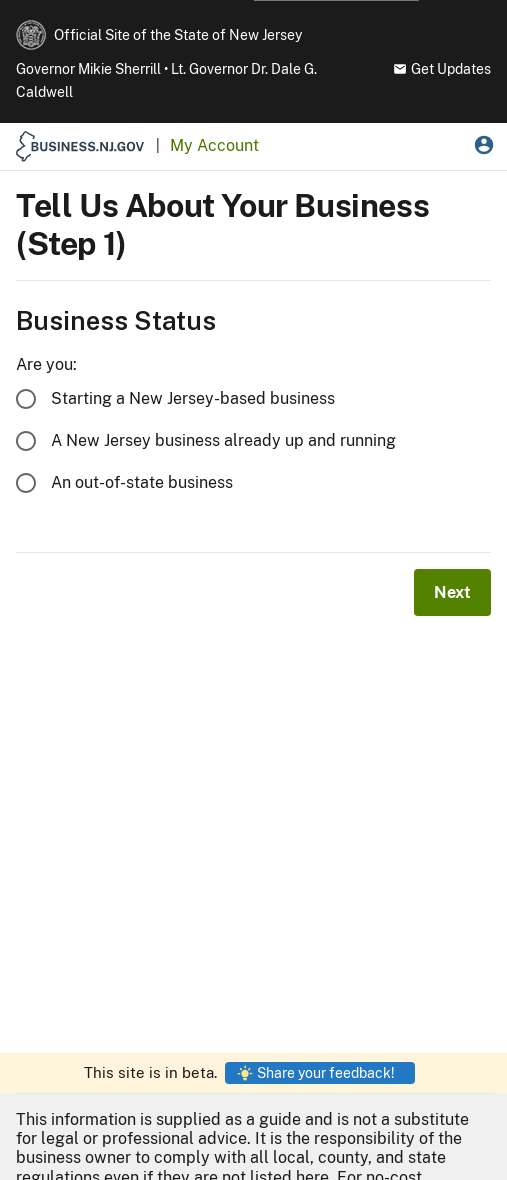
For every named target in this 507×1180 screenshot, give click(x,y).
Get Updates (442, 69)
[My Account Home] (214, 146)
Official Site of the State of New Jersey (178, 35)
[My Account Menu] (484, 147)
